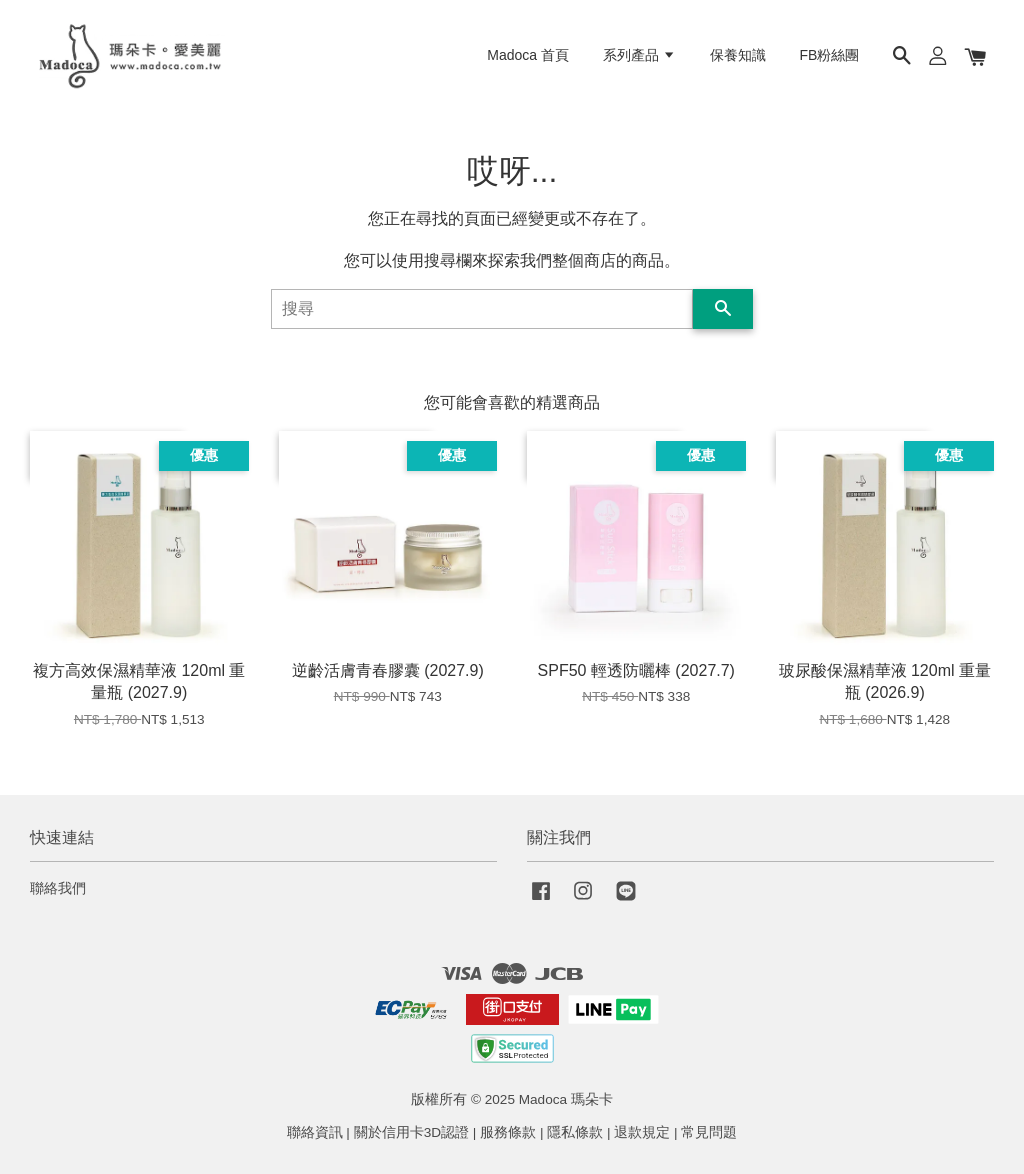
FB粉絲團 (830, 55)
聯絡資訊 (315, 1132)
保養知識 (738, 55)
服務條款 (508, 1132)
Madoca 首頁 (528, 55)
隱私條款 (575, 1132)
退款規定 (642, 1132)
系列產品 (639, 55)
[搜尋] (482, 309)
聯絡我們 (58, 888)
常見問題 (709, 1132)
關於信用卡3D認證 (411, 1132)
